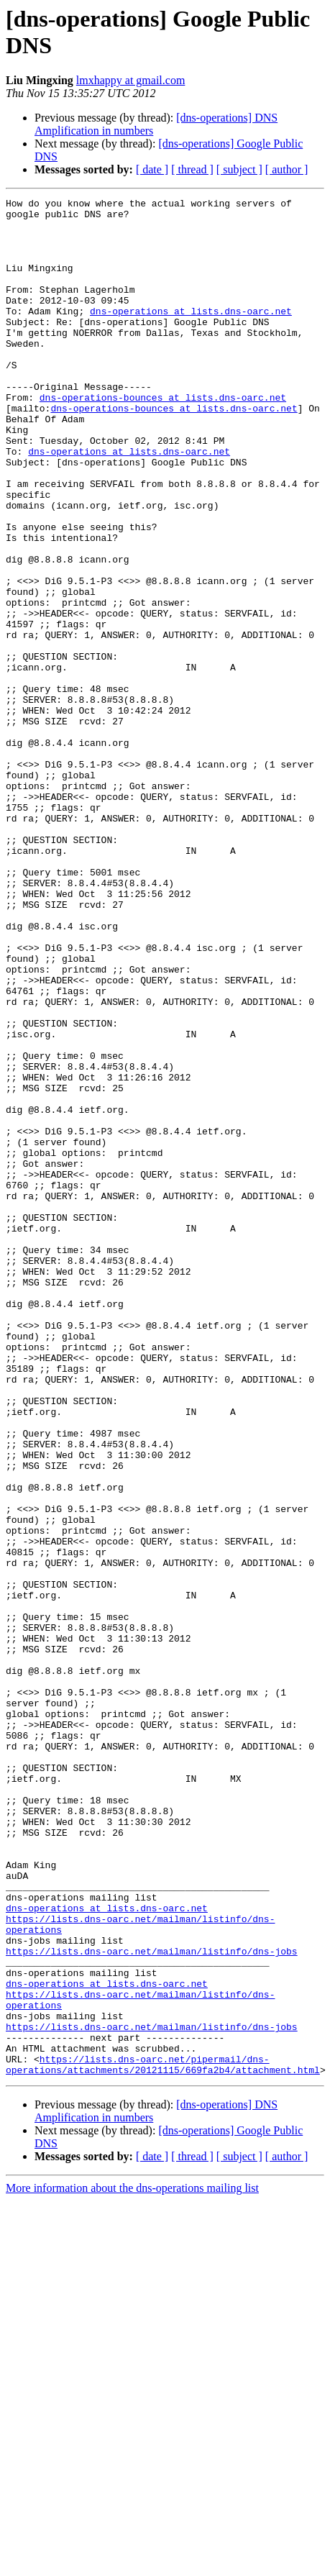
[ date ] (152, 169)
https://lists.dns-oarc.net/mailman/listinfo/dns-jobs (152, 2302)
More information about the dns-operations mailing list (132, 2563)
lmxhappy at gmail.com (130, 80)
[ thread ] (192, 169)
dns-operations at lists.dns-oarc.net (191, 334)
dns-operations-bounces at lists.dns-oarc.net (163, 438)
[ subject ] (239, 169)
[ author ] (286, 169)
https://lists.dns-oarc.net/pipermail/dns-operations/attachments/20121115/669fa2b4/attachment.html (163, 2439)
